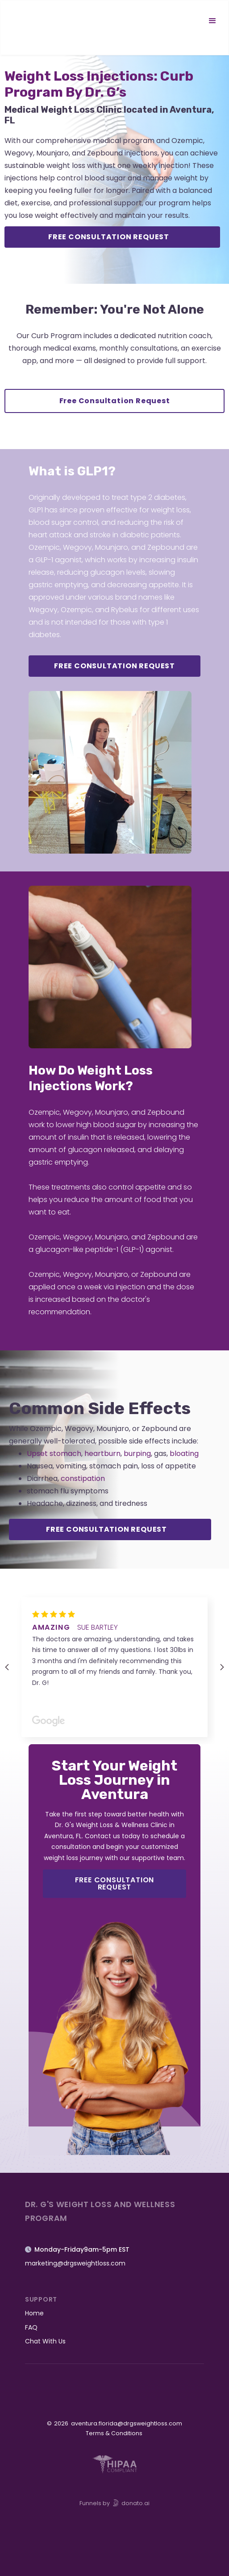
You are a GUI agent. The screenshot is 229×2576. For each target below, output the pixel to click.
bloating (184, 1453)
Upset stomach (54, 1453)
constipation (83, 1478)
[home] (46, 21)
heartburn (102, 1453)
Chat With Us (45, 2341)
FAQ (31, 2327)
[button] (212, 21)
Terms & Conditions (114, 2433)
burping (137, 1453)
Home (34, 2313)
